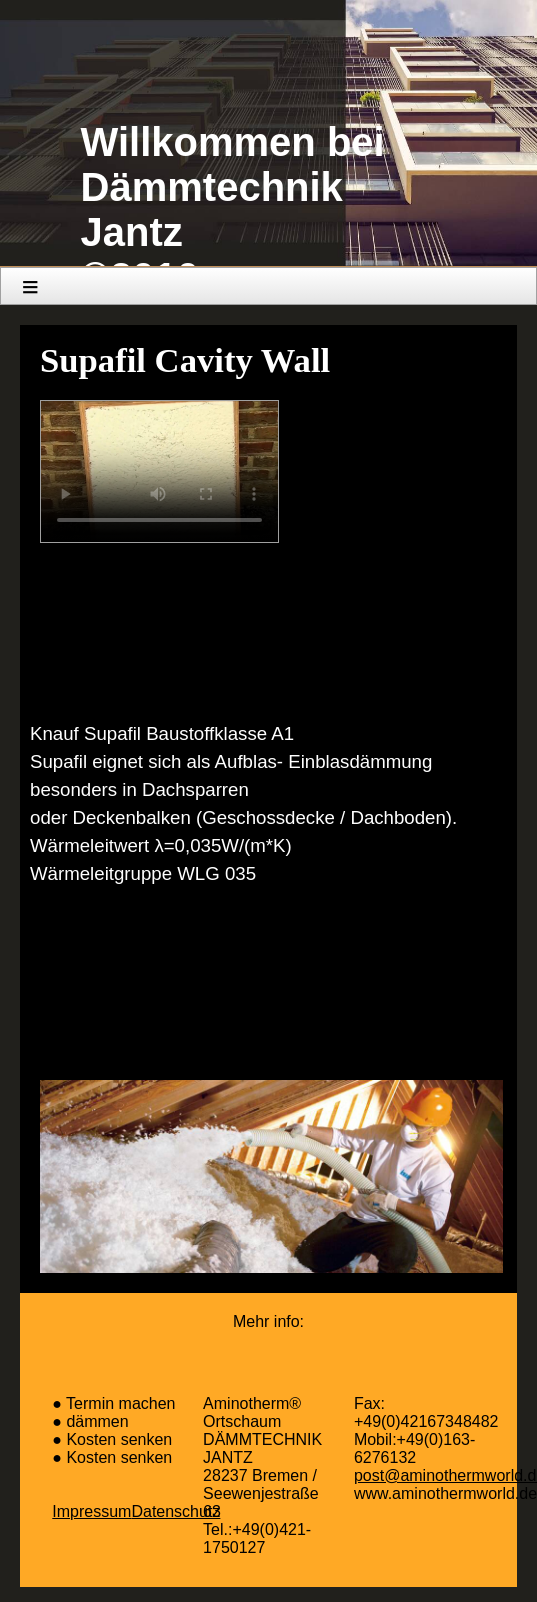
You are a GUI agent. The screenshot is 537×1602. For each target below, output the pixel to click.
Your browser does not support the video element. (159, 471)
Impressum (91, 1511)
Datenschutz (175, 1511)
